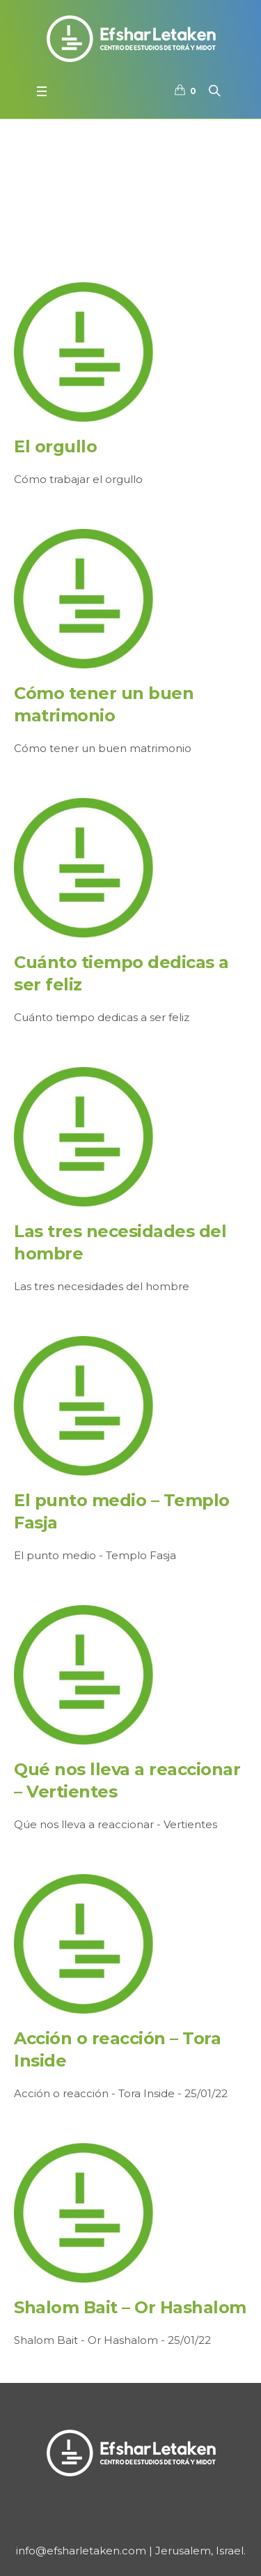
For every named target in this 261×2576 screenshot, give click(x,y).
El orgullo (55, 446)
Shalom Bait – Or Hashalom (130, 2307)
